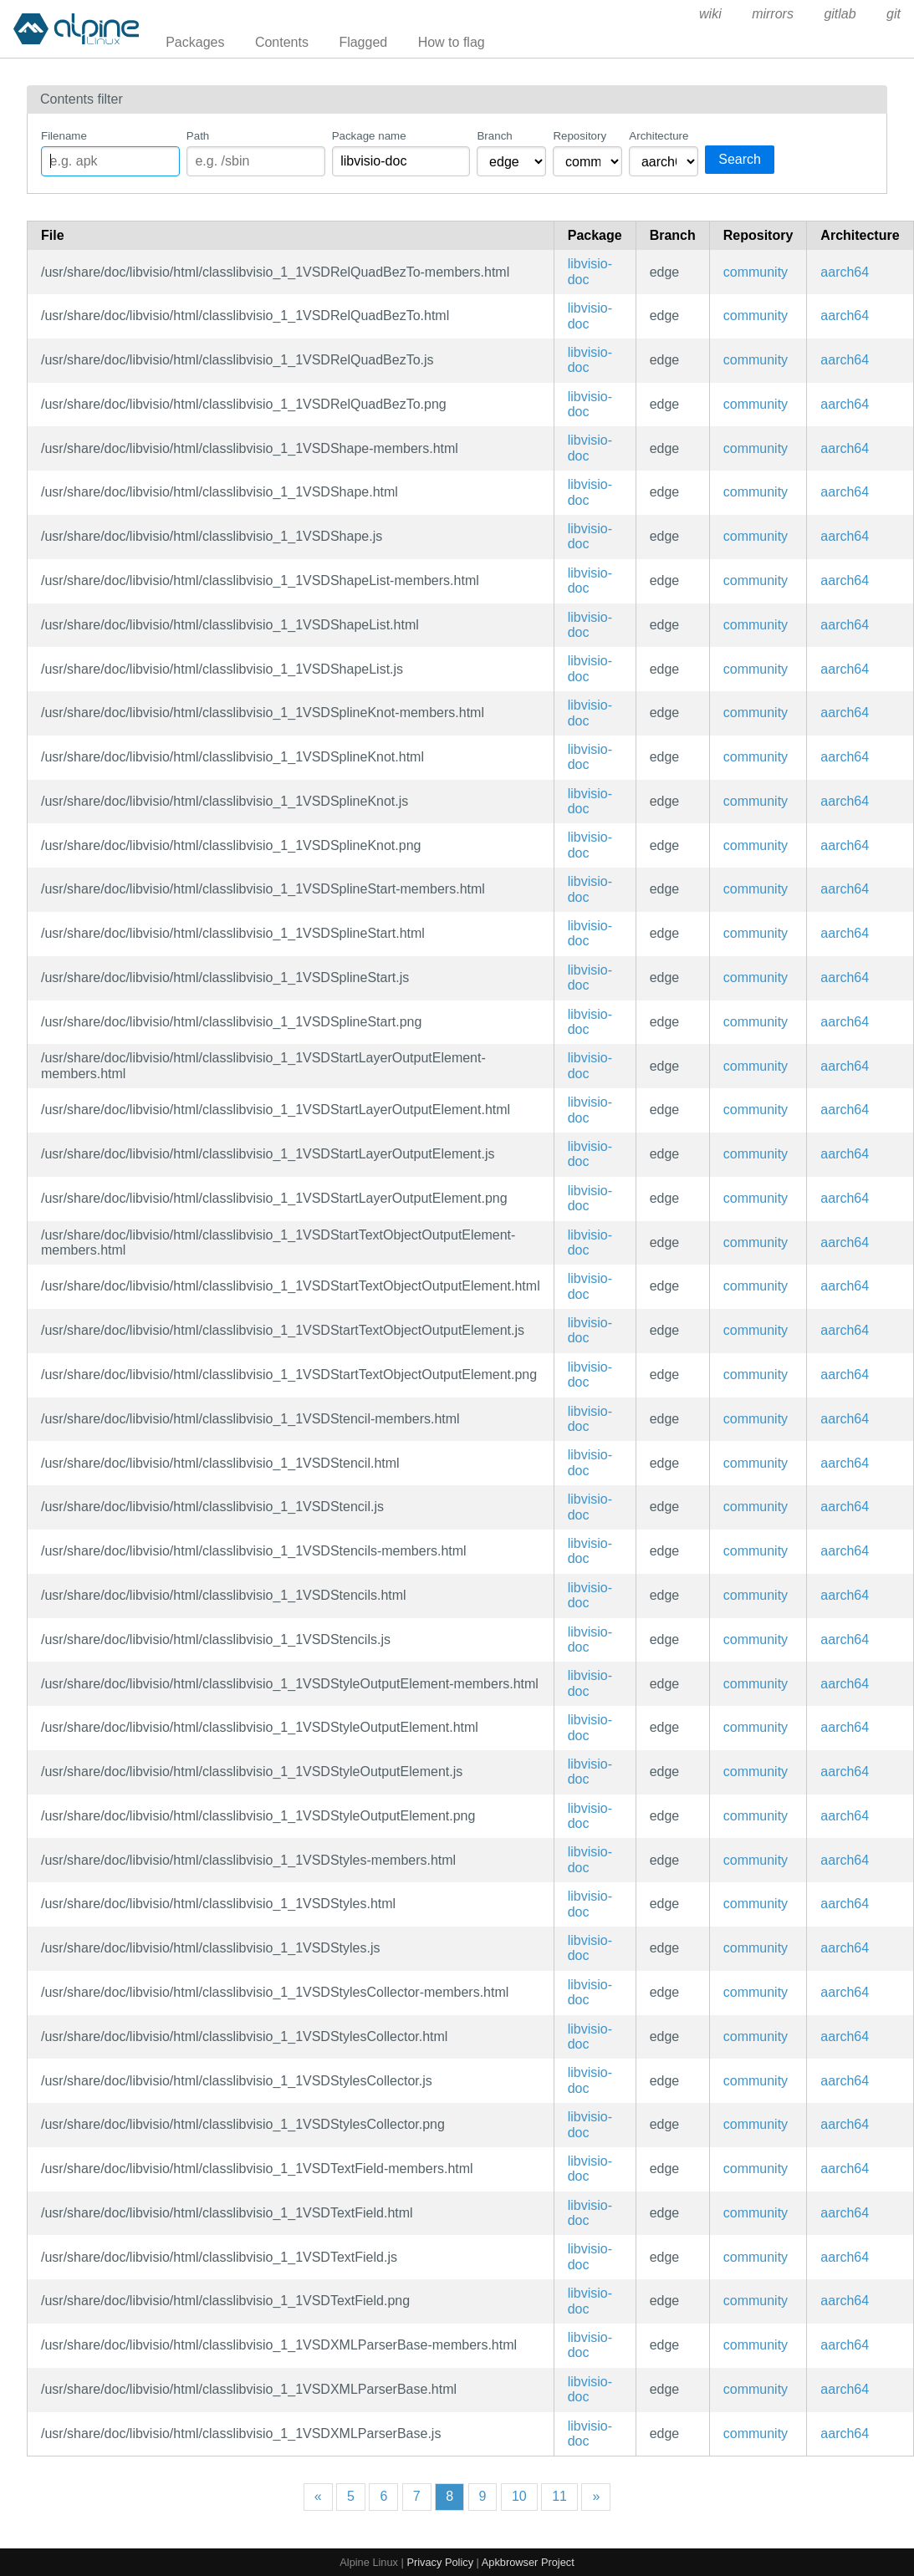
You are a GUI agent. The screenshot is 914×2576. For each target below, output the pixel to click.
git (893, 14)
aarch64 (844, 272)
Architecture (658, 136)
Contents (282, 42)
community (755, 272)
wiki (710, 14)
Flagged (363, 42)
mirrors (773, 14)
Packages (195, 42)
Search (739, 159)
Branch (494, 136)
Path (197, 136)
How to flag (451, 42)
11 (559, 2496)
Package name (369, 136)
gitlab (839, 14)
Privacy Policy (439, 2562)
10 (519, 2496)
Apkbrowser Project (528, 2562)
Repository (579, 136)
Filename (64, 136)
